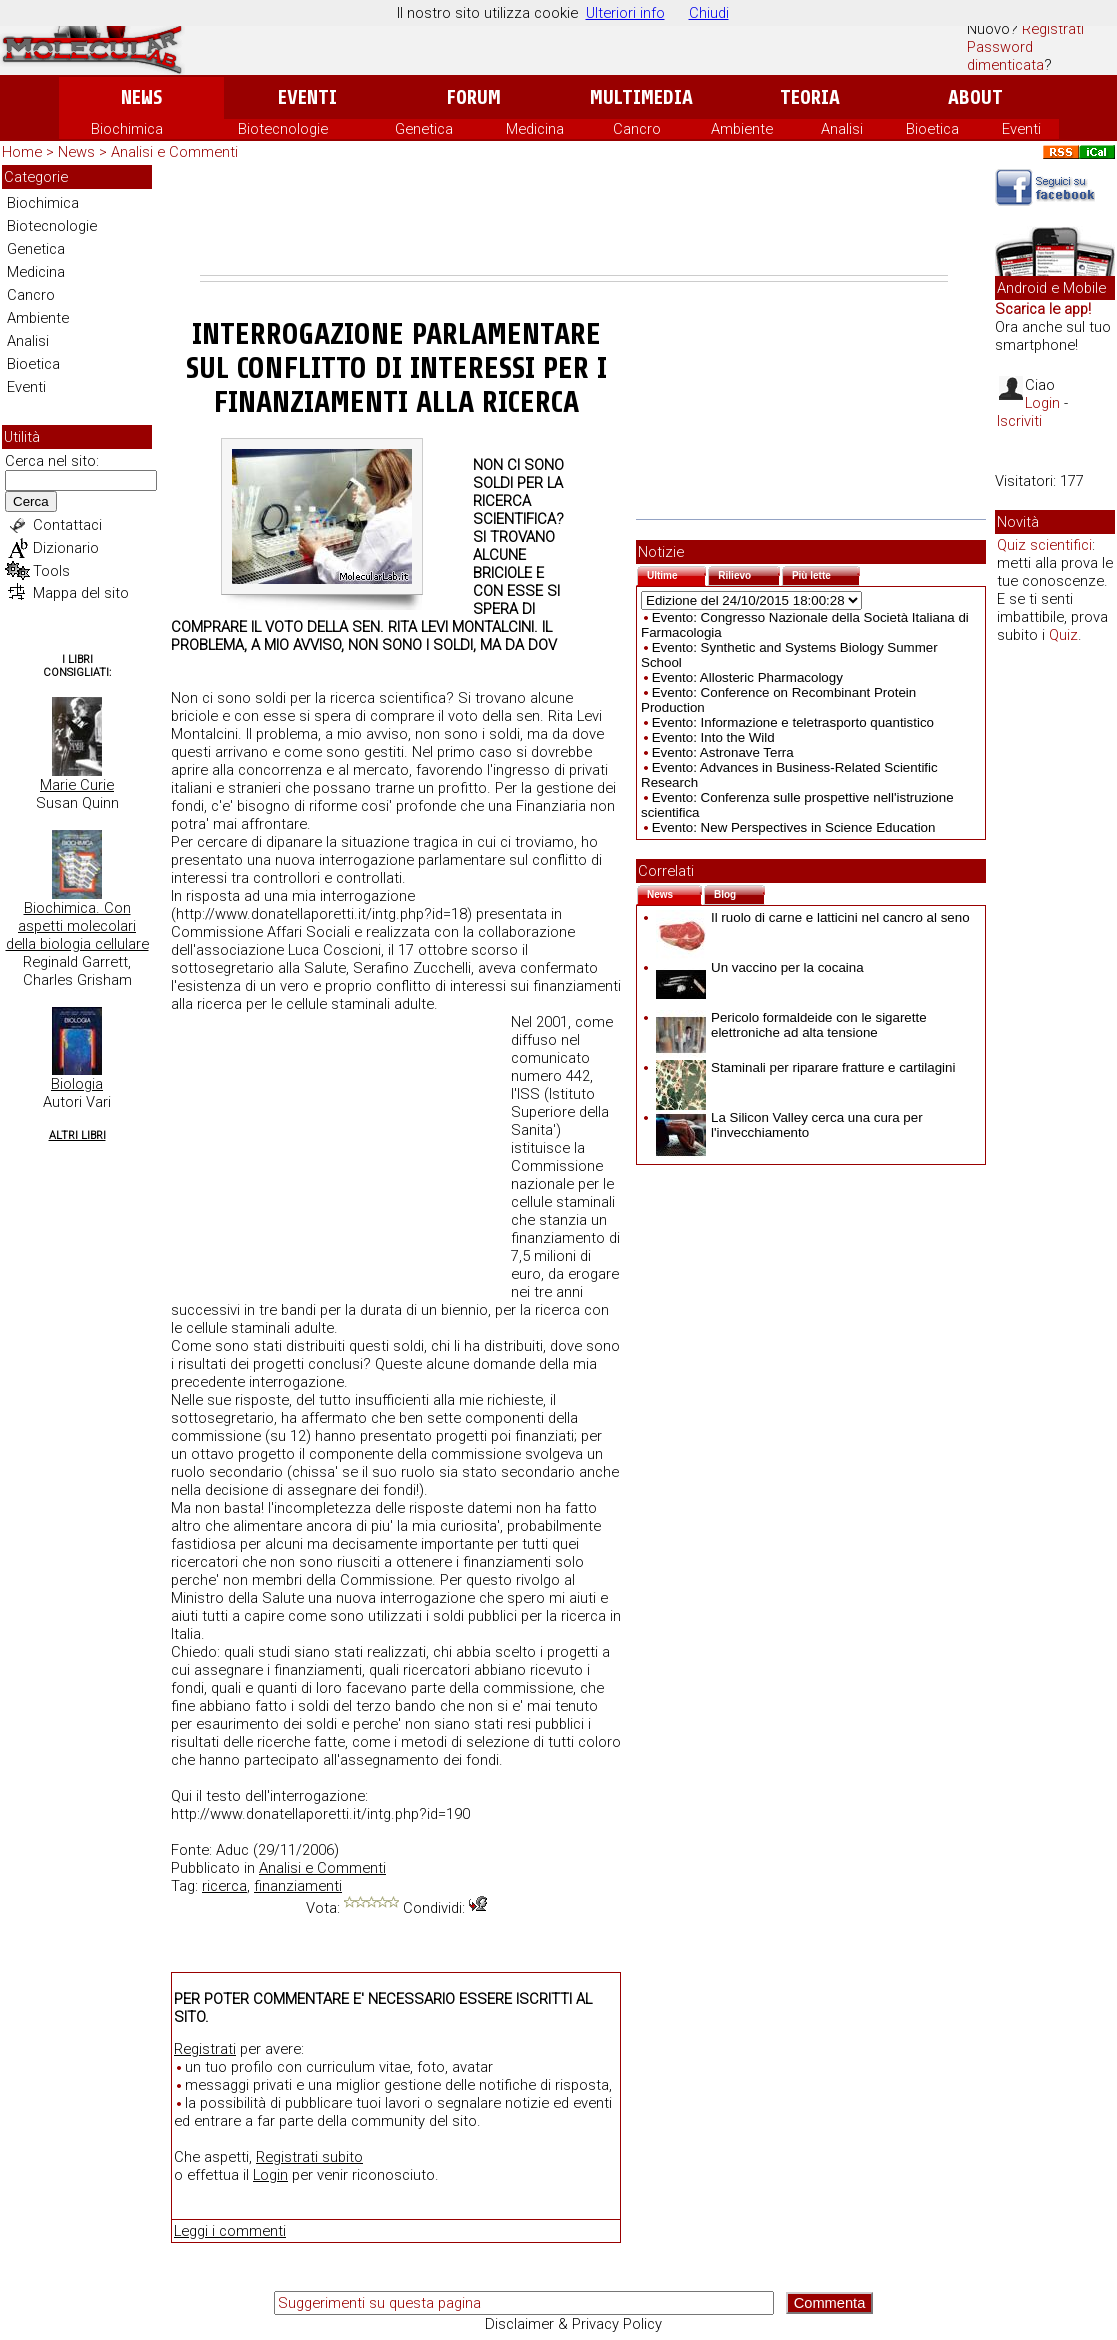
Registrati (1053, 29)
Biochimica (127, 129)
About (975, 97)
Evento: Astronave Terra (723, 752)
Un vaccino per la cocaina (760, 967)
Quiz (1063, 635)
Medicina (535, 129)
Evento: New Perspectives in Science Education (794, 827)
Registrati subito (309, 2157)
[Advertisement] (574, 220)
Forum (473, 97)
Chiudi (709, 13)
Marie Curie (77, 785)
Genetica (424, 129)
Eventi (307, 97)
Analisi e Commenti (174, 152)
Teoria (810, 97)
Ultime (676, 573)
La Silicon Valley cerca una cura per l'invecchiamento (789, 1125)
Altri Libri (77, 1135)
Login (270, 2175)
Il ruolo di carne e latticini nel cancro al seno (813, 917)
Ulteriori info (625, 13)
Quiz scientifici (1044, 545)
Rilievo (749, 573)
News (141, 97)
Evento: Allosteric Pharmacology (747, 677)
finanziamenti (298, 1886)
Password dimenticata (1005, 56)
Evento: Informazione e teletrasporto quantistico (793, 722)
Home (22, 152)
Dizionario (66, 548)
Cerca (31, 501)
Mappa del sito (81, 593)
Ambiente (742, 129)
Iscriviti (1019, 421)
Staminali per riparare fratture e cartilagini (805, 1067)
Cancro (637, 129)
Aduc (232, 1850)
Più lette (826, 573)
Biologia (77, 1084)
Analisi (842, 129)
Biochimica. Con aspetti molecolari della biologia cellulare (77, 926)
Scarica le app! (1043, 309)
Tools (51, 571)
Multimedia (641, 97)
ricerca (224, 1886)
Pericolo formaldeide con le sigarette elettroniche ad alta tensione (791, 1025)
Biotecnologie (283, 129)
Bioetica (932, 129)
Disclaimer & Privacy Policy (573, 2324)
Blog (739, 892)
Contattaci (67, 525)
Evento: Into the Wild (713, 737)
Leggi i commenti (230, 2231)
